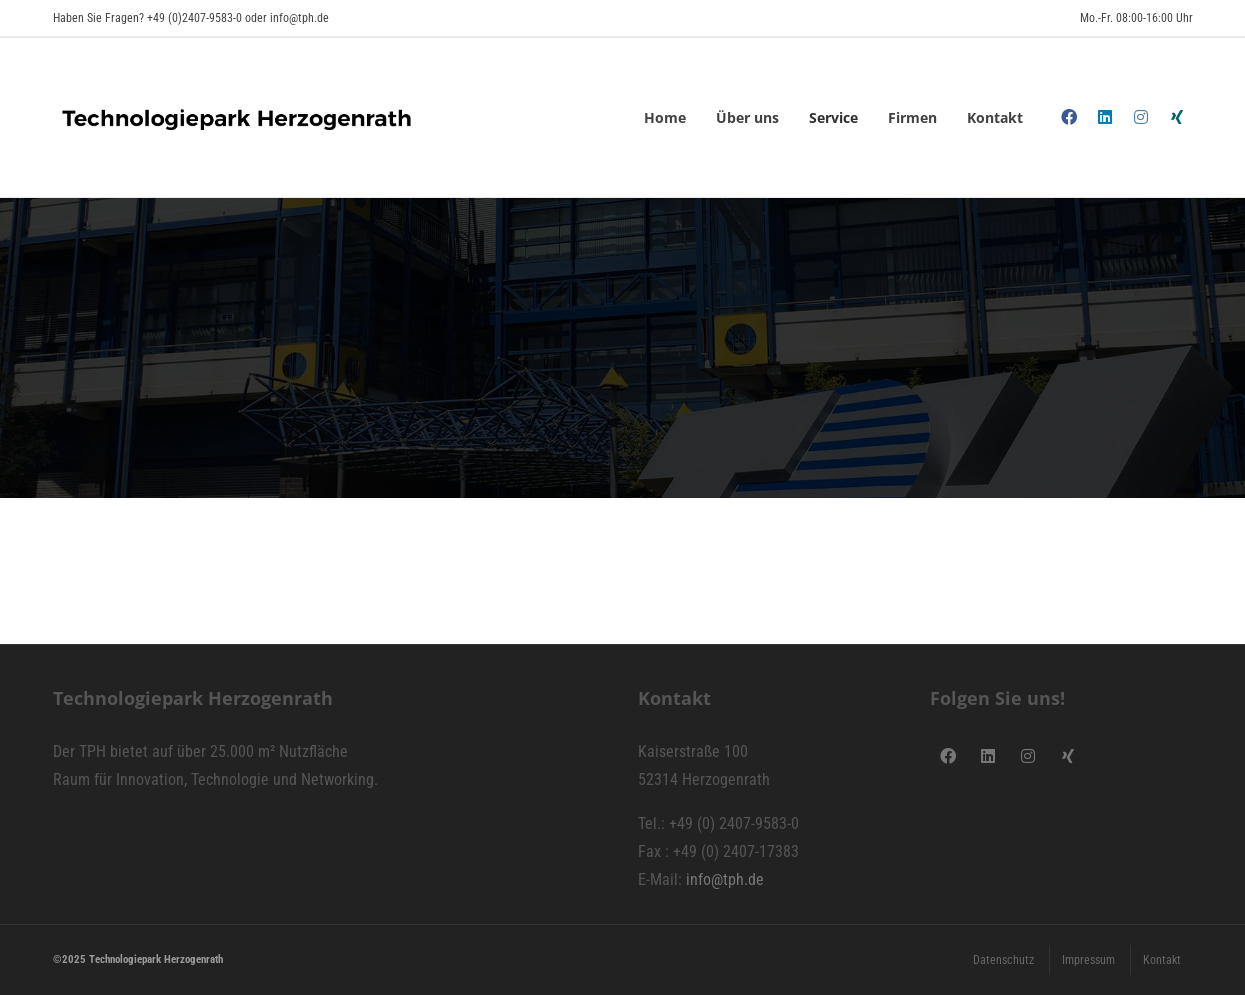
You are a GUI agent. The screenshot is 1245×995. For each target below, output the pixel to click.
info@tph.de (725, 879)
